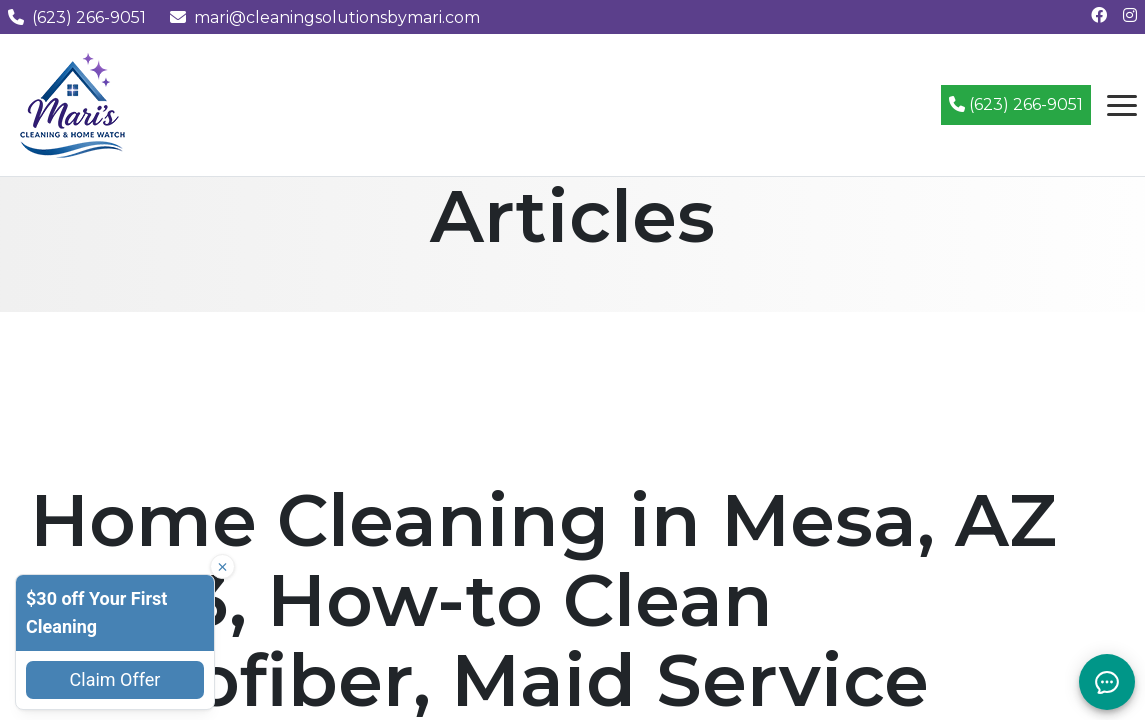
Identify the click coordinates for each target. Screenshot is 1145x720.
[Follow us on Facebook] (1099, 15)
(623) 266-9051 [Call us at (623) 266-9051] (77, 17)
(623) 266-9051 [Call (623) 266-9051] (1016, 104)
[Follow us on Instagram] (1130, 15)
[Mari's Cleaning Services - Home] (73, 103)
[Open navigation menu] (1122, 105)
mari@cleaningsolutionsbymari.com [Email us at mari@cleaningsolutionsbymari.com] (325, 17)
